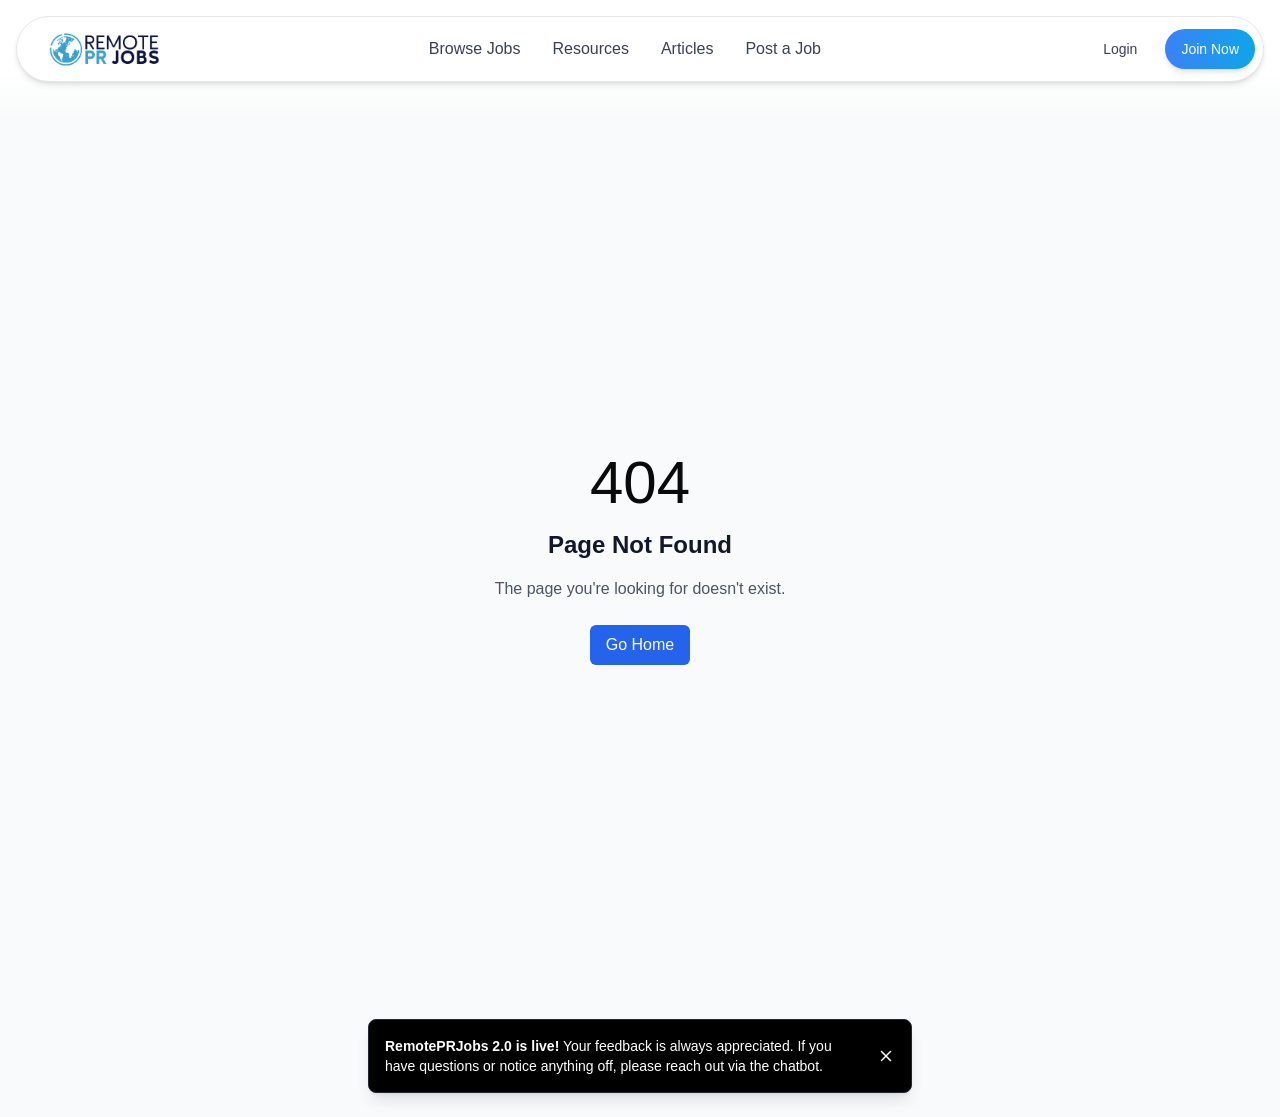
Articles (687, 48)
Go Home (640, 644)
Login (1120, 49)
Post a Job (783, 48)
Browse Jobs (475, 48)
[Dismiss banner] (886, 1056)
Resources (590, 48)
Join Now (1210, 49)
